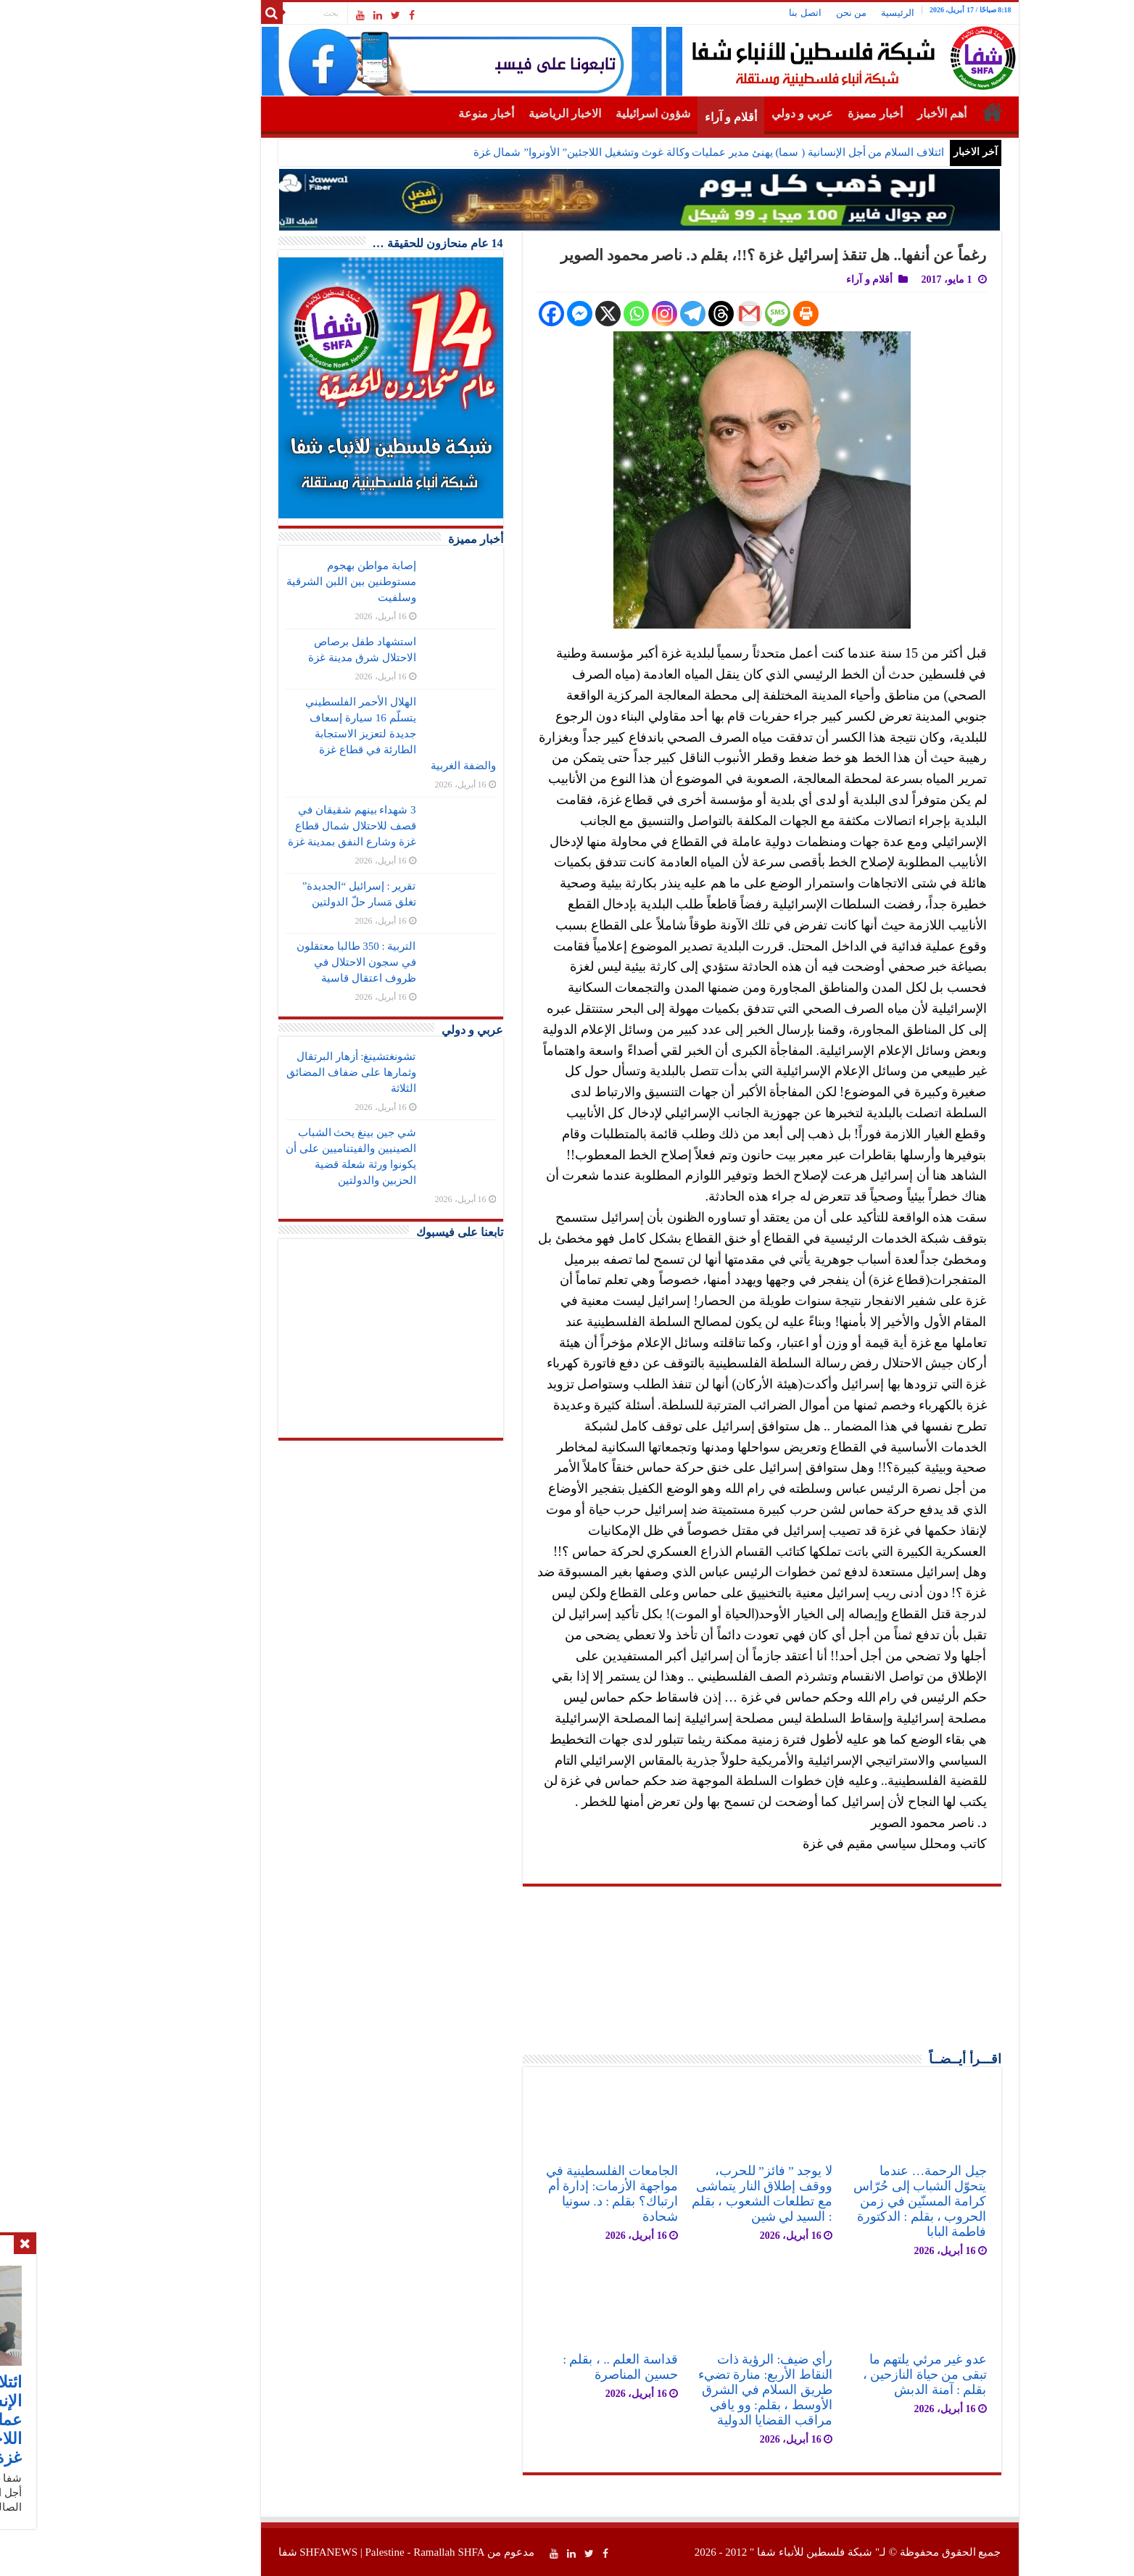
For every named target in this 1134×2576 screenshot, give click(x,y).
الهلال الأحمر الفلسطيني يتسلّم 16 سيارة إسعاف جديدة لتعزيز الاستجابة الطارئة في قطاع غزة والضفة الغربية (328, 733)
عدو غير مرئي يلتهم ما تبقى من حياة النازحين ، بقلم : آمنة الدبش (852, 2374)
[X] (535, 313)
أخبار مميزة (802, 113)
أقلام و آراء (658, 117)
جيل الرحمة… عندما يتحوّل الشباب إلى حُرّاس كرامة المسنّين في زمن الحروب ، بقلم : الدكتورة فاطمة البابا (847, 2201)
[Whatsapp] (563, 313)
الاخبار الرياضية (492, 113)
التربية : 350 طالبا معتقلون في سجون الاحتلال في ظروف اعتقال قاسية (284, 962)
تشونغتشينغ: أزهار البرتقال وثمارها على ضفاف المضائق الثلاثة (278, 1072)
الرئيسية (825, 12)
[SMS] (705, 313)
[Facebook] (479, 313)
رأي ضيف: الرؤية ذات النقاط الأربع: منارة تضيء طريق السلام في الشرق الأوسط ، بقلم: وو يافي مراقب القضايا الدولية (693, 2389)
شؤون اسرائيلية (580, 113)
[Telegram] (620, 313)
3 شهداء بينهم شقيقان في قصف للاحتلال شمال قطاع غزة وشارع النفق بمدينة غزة (279, 826)
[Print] (733, 313)
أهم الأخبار (869, 113)
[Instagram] (592, 313)
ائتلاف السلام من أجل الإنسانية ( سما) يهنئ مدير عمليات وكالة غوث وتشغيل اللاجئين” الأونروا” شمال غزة (636, 152)
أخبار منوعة (414, 113)
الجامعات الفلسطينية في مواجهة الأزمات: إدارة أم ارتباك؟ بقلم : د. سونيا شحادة (539, 2193)
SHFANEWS (256, 2552)
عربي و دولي (730, 113)
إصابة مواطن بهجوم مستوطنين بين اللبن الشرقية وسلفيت (278, 581)
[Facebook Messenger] (507, 313)
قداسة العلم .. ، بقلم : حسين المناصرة (547, 2367)
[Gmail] (677, 313)
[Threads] (648, 313)
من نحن (778, 12)
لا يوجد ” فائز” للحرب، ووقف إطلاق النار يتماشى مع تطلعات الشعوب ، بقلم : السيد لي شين (689, 2193)
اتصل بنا (732, 12)
